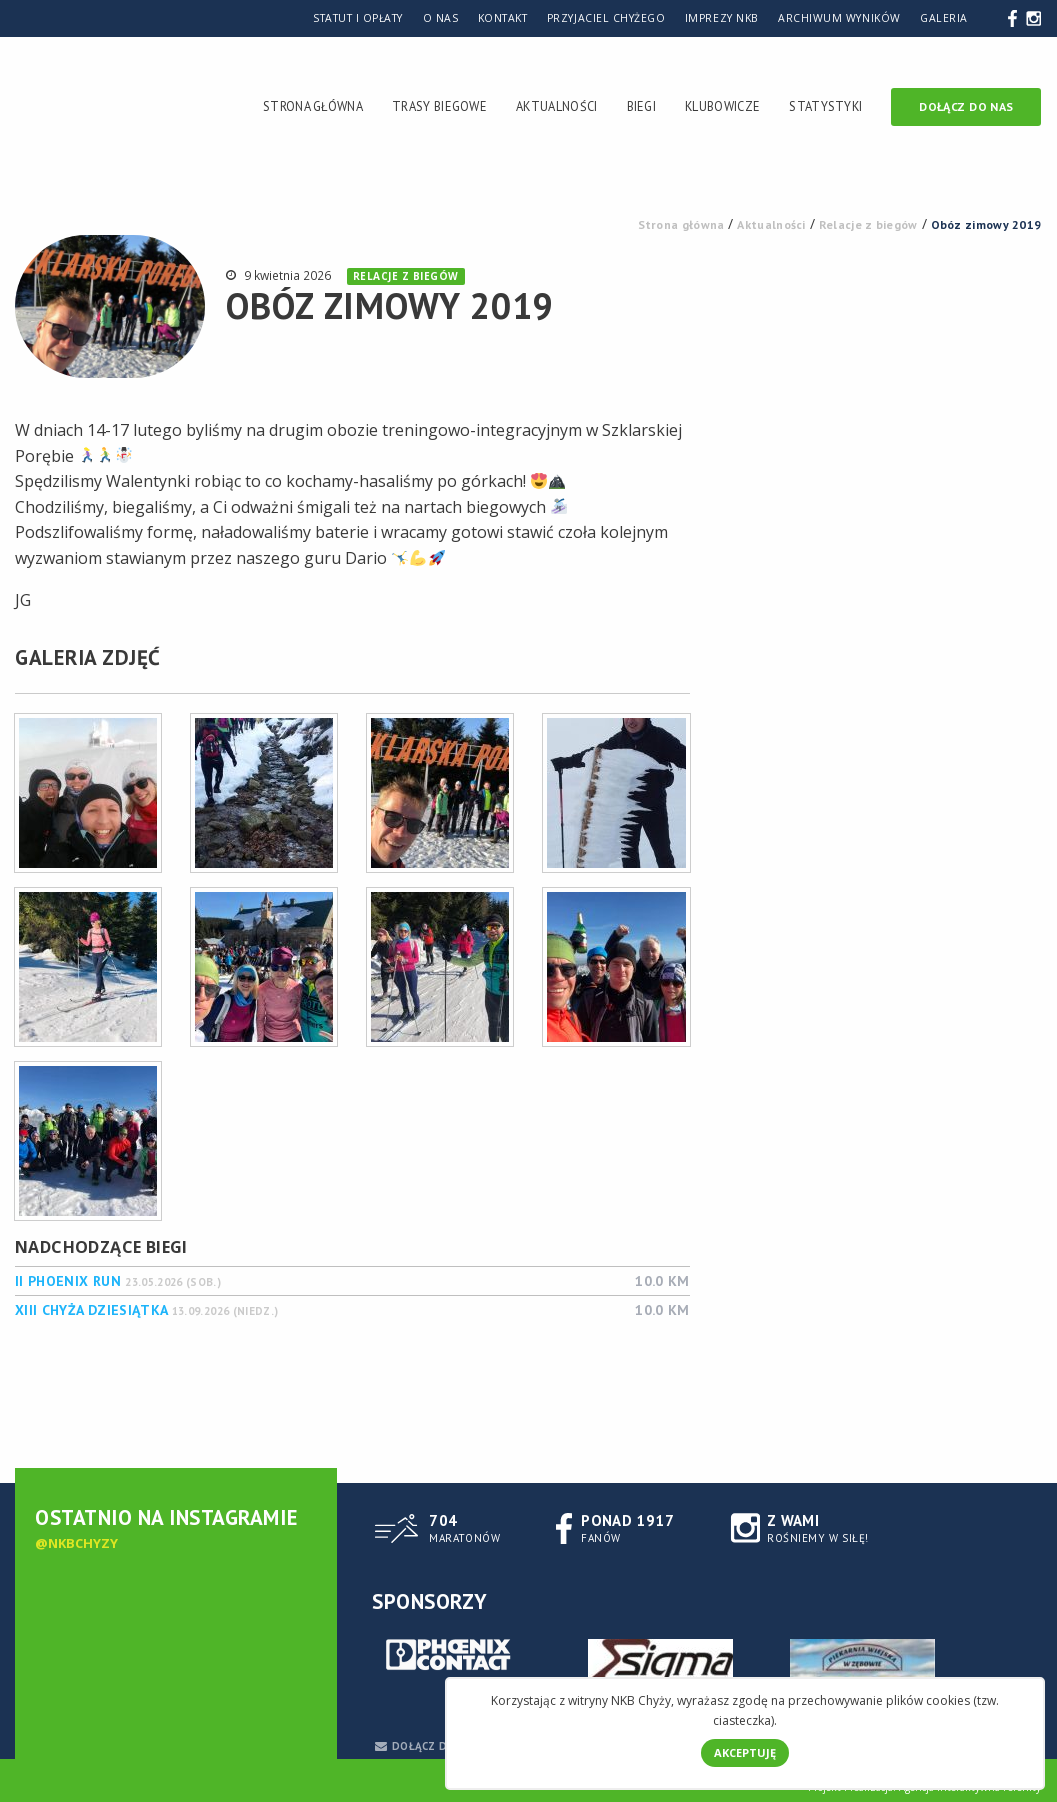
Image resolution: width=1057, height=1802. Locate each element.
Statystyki (825, 106)
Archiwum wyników (839, 18)
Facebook (1012, 17)
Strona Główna (313, 106)
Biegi (642, 106)
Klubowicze (722, 106)
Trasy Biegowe (439, 106)
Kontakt (503, 18)
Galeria (944, 18)
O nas (441, 18)
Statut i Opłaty (358, 18)
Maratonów (464, 1527)
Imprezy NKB (722, 18)
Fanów (627, 1527)
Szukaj (990, 17)
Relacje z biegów (406, 276)
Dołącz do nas (966, 106)
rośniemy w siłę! (818, 1527)
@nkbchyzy (76, 1543)
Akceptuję (745, 1752)
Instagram (1033, 17)
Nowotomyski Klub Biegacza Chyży (51, 110)
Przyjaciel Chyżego (606, 18)
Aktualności (556, 106)
